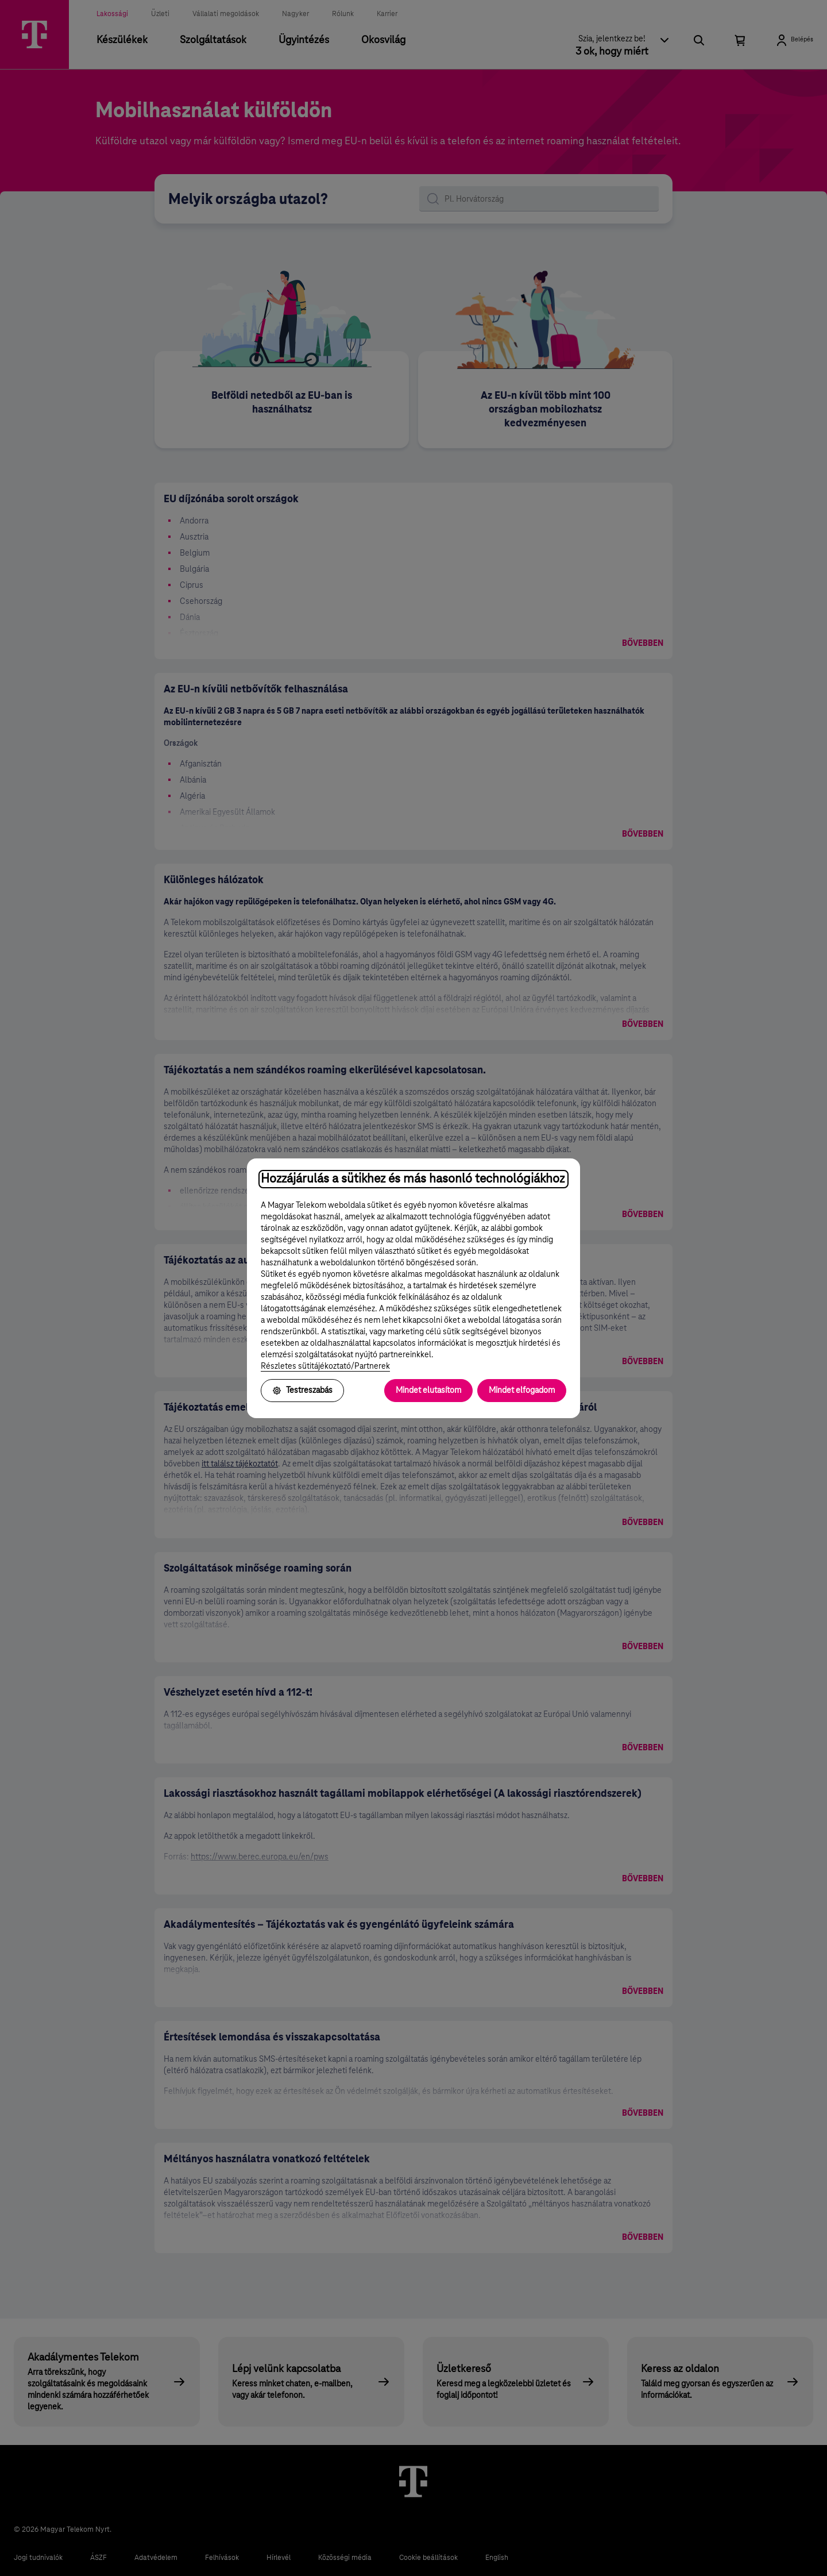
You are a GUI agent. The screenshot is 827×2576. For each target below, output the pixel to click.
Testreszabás (302, 1390)
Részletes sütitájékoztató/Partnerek (325, 1366)
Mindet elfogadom (522, 1390)
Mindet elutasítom (428, 1390)
